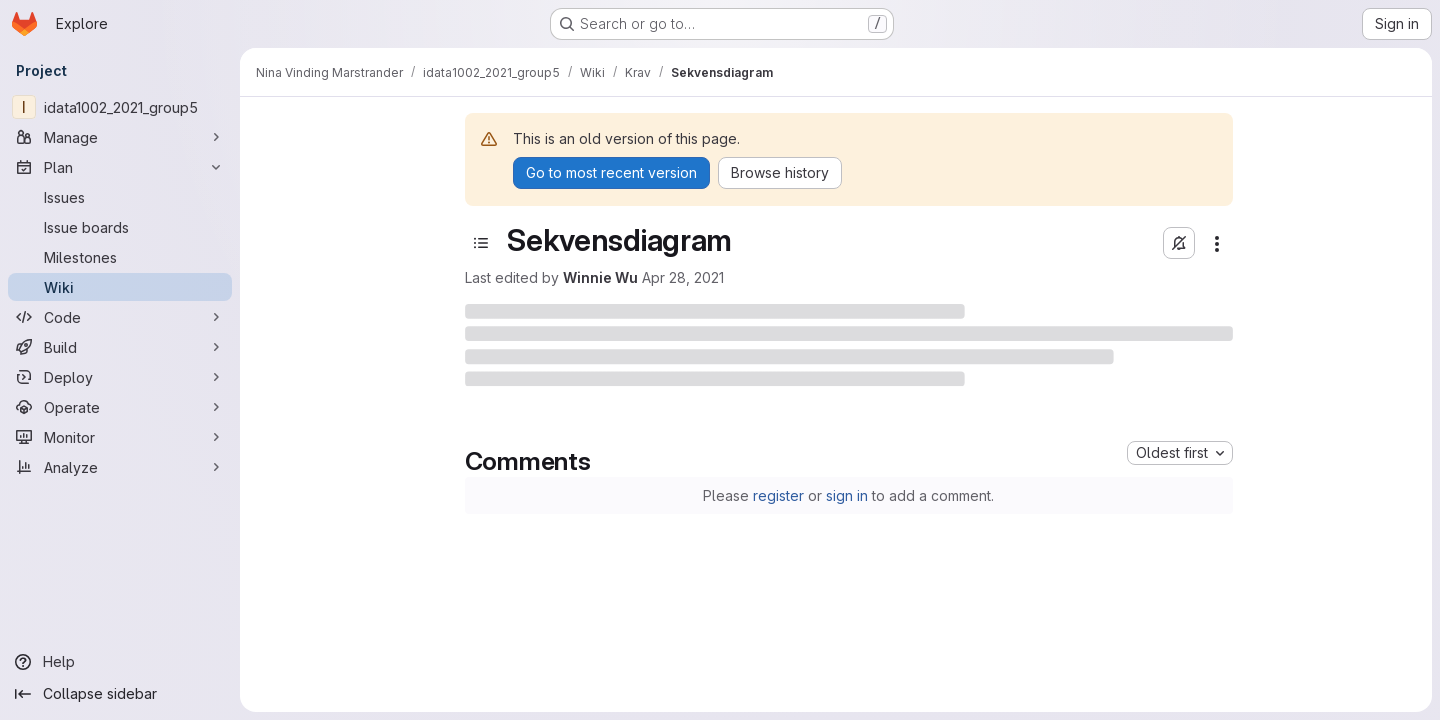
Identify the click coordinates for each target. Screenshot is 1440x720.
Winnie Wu (600, 277)
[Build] (120, 347)
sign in (847, 495)
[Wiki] (120, 287)
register (778, 495)
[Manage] (120, 137)
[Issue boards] (120, 227)
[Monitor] (120, 437)
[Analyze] (120, 467)
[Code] (120, 317)
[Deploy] (120, 377)
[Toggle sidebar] (481, 243)
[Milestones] (120, 257)
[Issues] (120, 197)
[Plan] (120, 167)
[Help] (120, 662)
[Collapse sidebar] (120, 694)
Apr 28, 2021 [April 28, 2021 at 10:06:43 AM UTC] (683, 277)
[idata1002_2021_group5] (120, 107)
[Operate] (120, 407)
